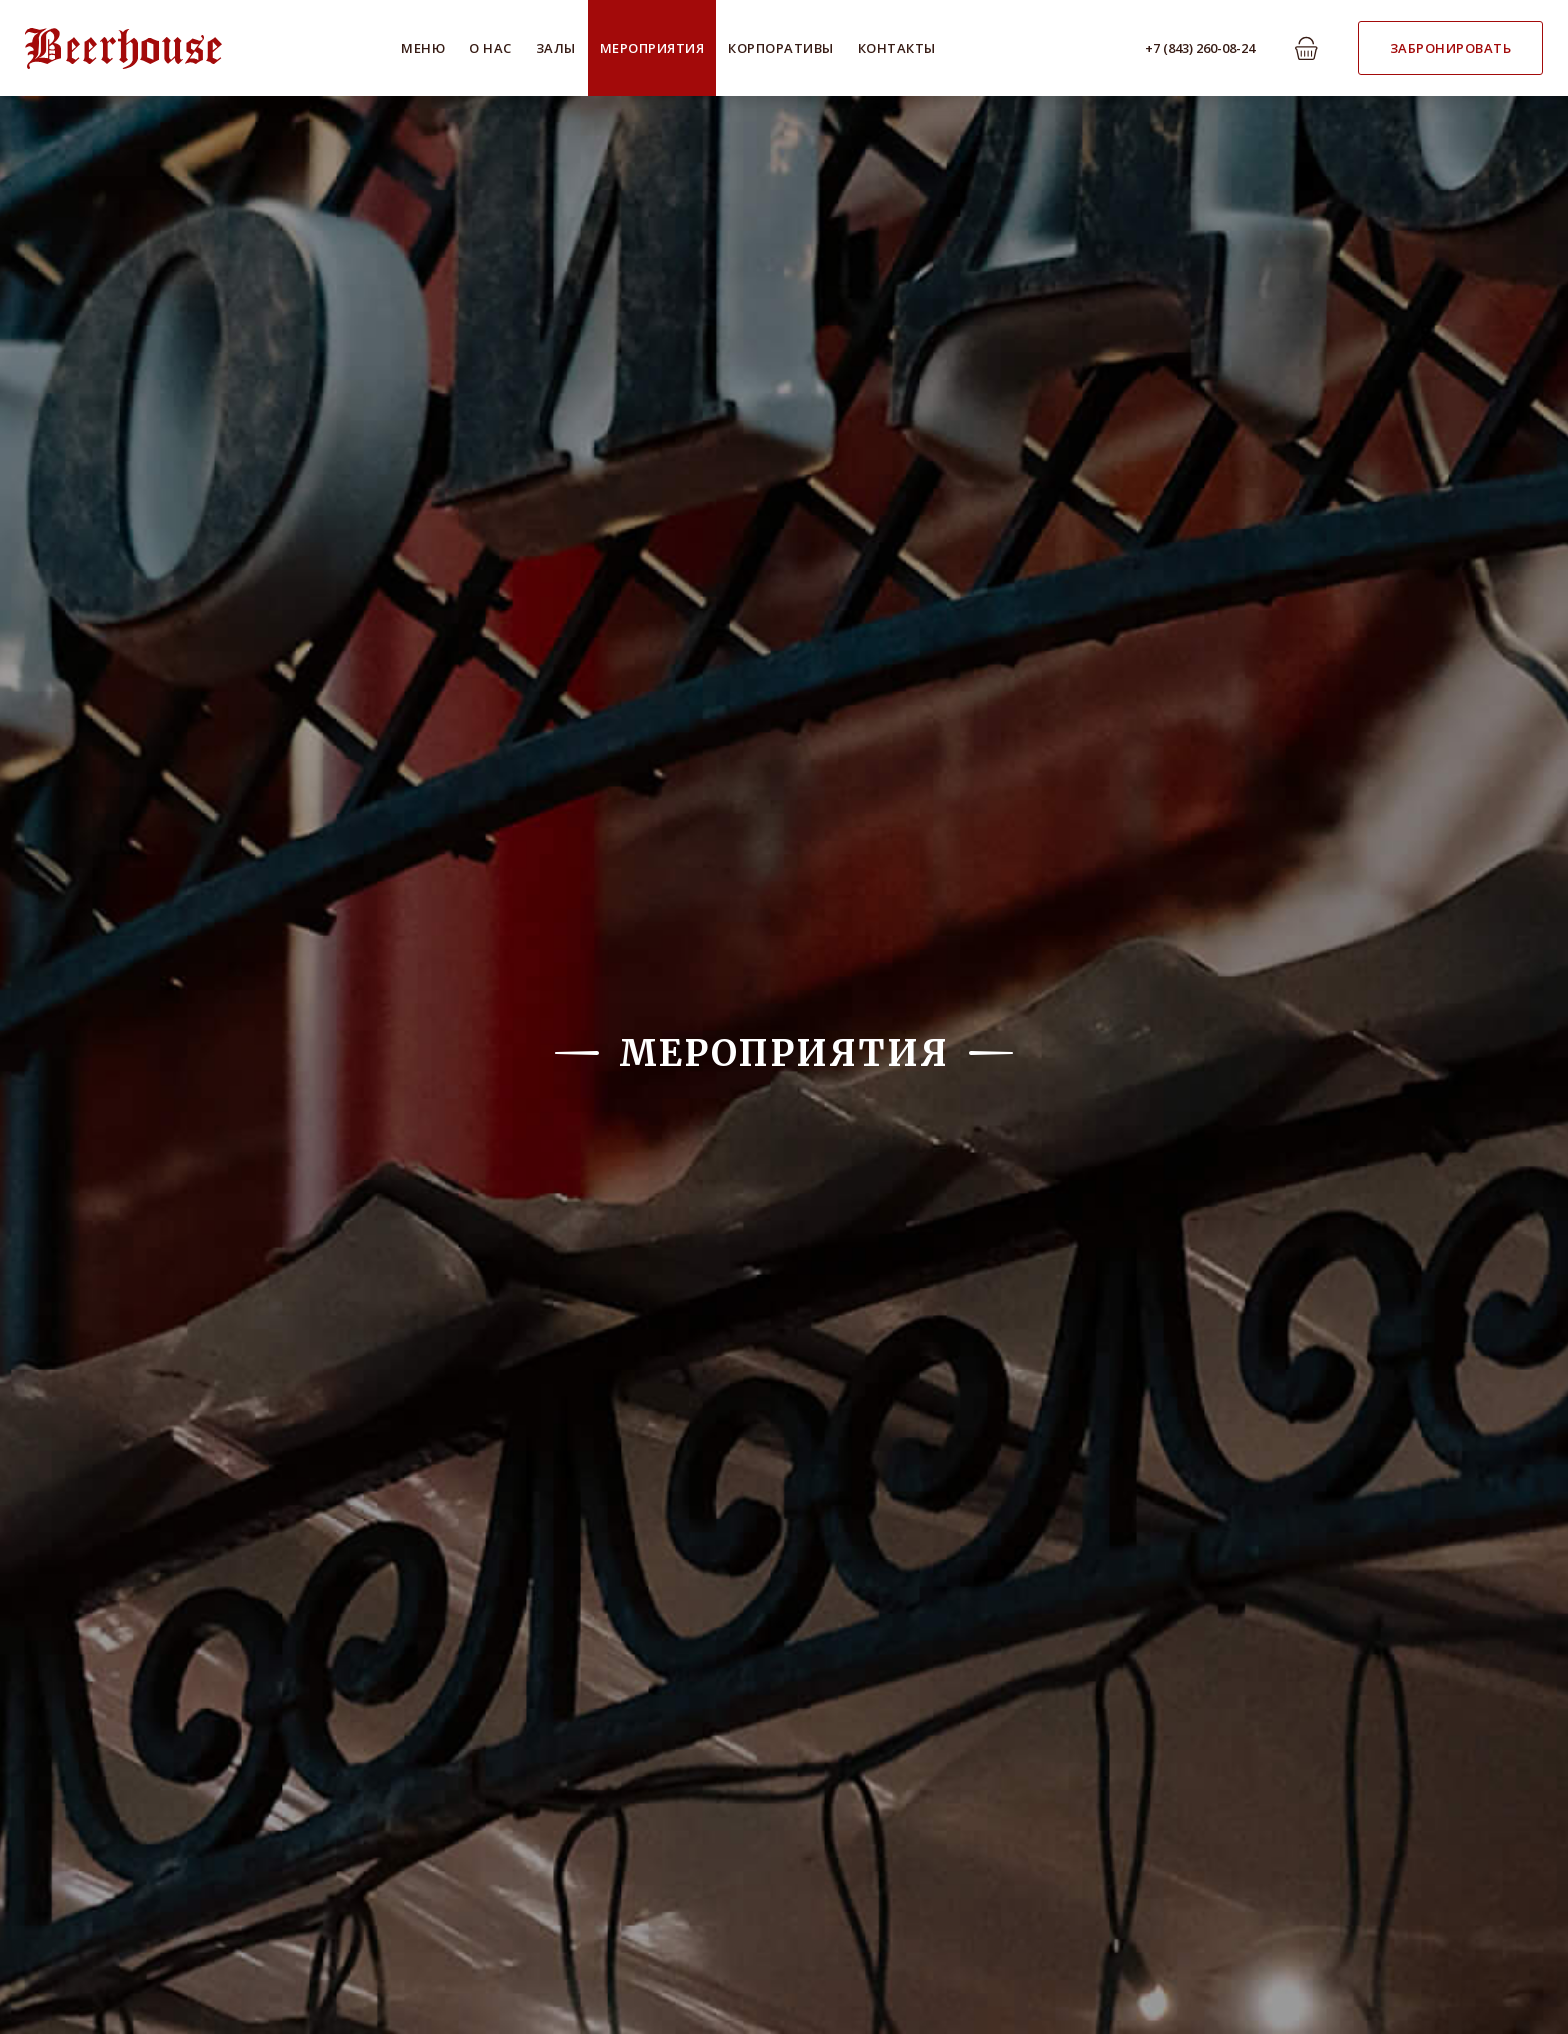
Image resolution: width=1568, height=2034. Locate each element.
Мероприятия (652, 48)
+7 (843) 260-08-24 (1200, 48)
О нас (490, 48)
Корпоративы (781, 48)
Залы (556, 48)
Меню (423, 48)
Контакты (897, 48)
